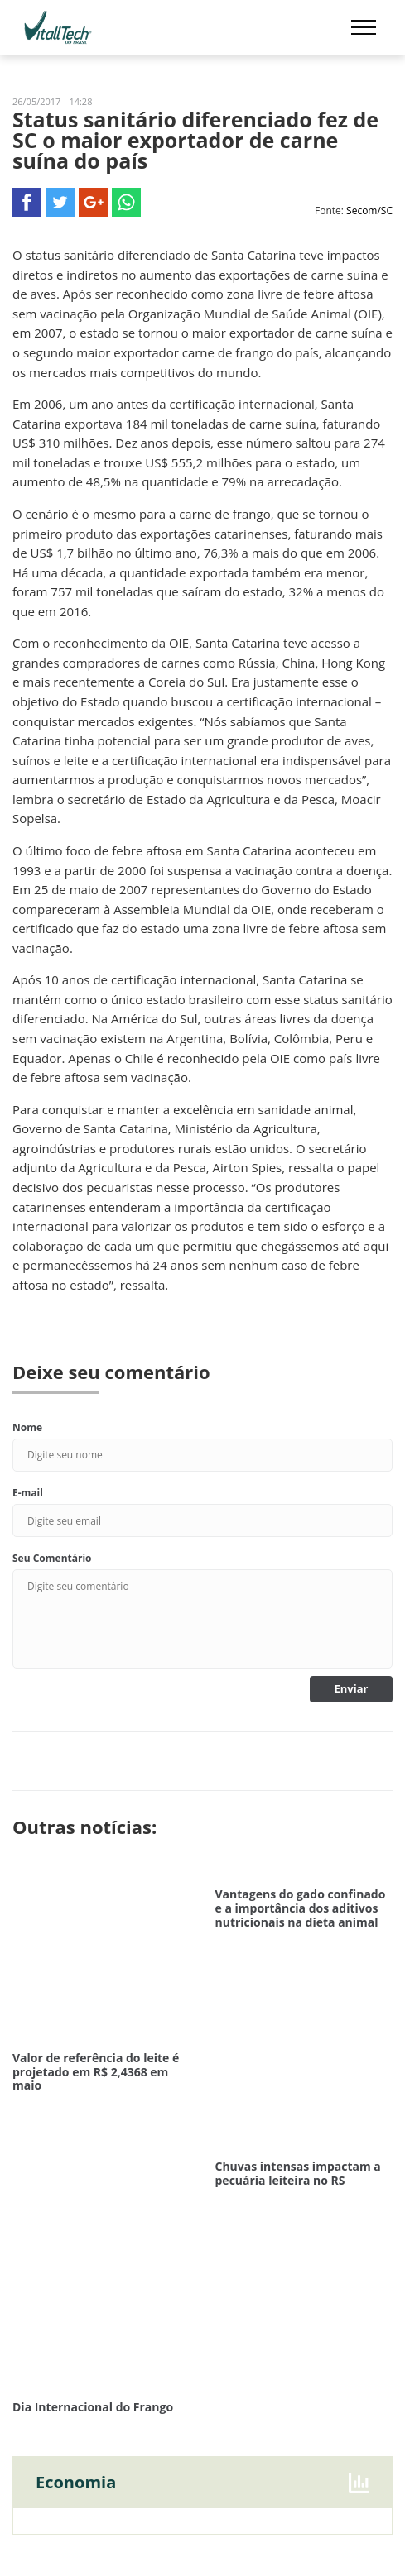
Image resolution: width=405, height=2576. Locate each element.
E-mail (27, 1493)
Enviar (352, 1688)
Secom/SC (369, 210)
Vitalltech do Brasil (58, 27)
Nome (27, 1427)
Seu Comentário (52, 1558)
